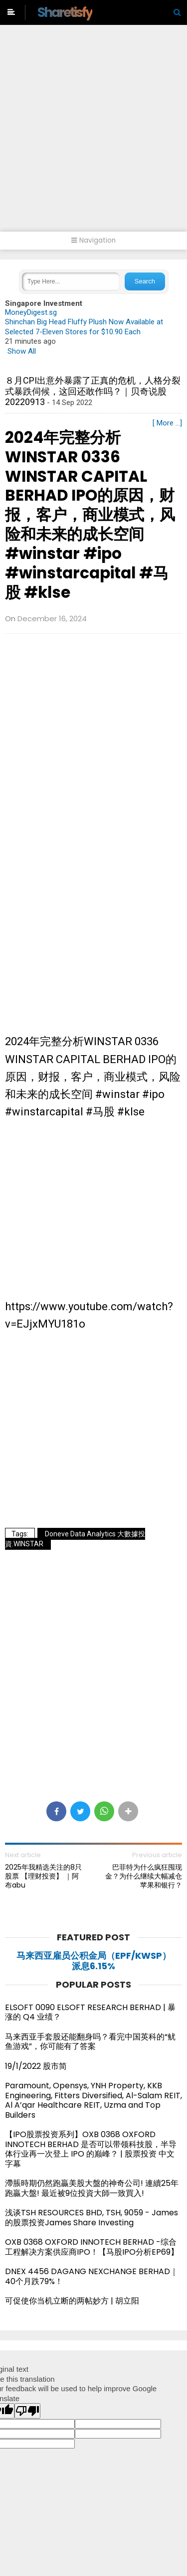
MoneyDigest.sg (31, 312)
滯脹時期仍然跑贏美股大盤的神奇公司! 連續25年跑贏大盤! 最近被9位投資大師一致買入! (92, 2188)
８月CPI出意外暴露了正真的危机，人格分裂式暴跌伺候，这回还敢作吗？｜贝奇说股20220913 (93, 391)
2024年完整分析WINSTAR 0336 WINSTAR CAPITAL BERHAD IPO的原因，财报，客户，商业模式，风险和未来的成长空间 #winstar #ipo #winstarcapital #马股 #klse (90, 514)
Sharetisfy (64, 12)
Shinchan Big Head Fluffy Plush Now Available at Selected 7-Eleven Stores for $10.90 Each (84, 326)
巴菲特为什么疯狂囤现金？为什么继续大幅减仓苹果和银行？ (143, 1876)
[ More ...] (167, 422)
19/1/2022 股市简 (36, 2066)
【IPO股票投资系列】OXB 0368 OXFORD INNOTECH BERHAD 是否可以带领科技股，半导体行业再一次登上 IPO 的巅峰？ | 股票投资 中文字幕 (91, 2149)
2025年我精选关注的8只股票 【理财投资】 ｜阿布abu (43, 1876)
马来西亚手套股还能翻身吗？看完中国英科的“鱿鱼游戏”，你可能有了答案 (90, 2041)
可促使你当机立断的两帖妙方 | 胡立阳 (76, 2300)
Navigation (93, 240)
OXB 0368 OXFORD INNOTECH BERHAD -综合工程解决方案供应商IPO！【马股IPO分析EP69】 (92, 2247)
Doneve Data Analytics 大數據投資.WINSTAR (75, 1539)
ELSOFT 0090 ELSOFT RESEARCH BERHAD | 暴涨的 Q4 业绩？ (90, 2012)
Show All (21, 351)
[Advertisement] (93, 133)
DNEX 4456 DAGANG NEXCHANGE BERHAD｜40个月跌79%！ (91, 2276)
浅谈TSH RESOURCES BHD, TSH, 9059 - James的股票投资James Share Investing (91, 2217)
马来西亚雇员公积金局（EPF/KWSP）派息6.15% (93, 1961)
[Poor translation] (27, 2411)
